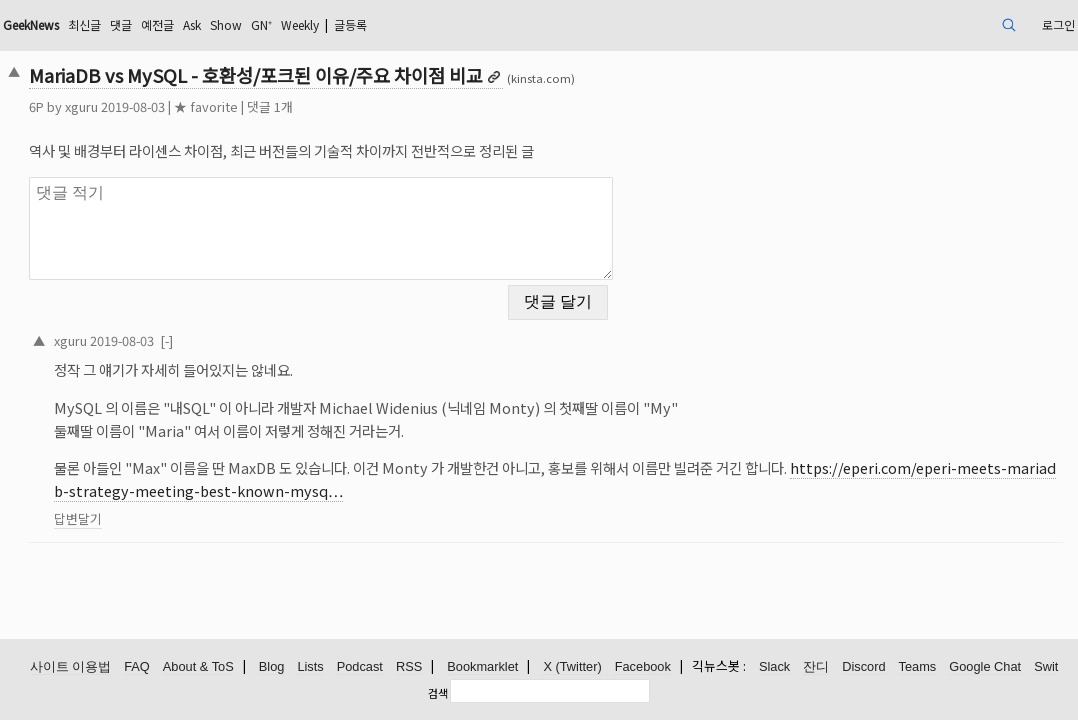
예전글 (294, 24)
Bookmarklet (482, 667)
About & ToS (198, 667)
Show (375, 24)
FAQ (137, 667)
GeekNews (147, 24)
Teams (918, 667)
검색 (438, 693)
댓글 (253, 24)
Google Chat (985, 667)
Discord (863, 667)
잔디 (816, 667)
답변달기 (181, 506)
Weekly (463, 24)
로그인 (947, 24)
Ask (335, 24)
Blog (272, 667)
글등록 (524, 24)
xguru (184, 106)
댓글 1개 (373, 106)
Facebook (643, 667)
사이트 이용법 (71, 667)
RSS (409, 667)
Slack (774, 667)
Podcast (360, 667)
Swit (1046, 667)
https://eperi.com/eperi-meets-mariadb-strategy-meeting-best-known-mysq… (560, 467)
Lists (310, 667)
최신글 (211, 24)
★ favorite (309, 106)
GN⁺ (416, 24)
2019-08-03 (225, 327)
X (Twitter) (572, 667)
